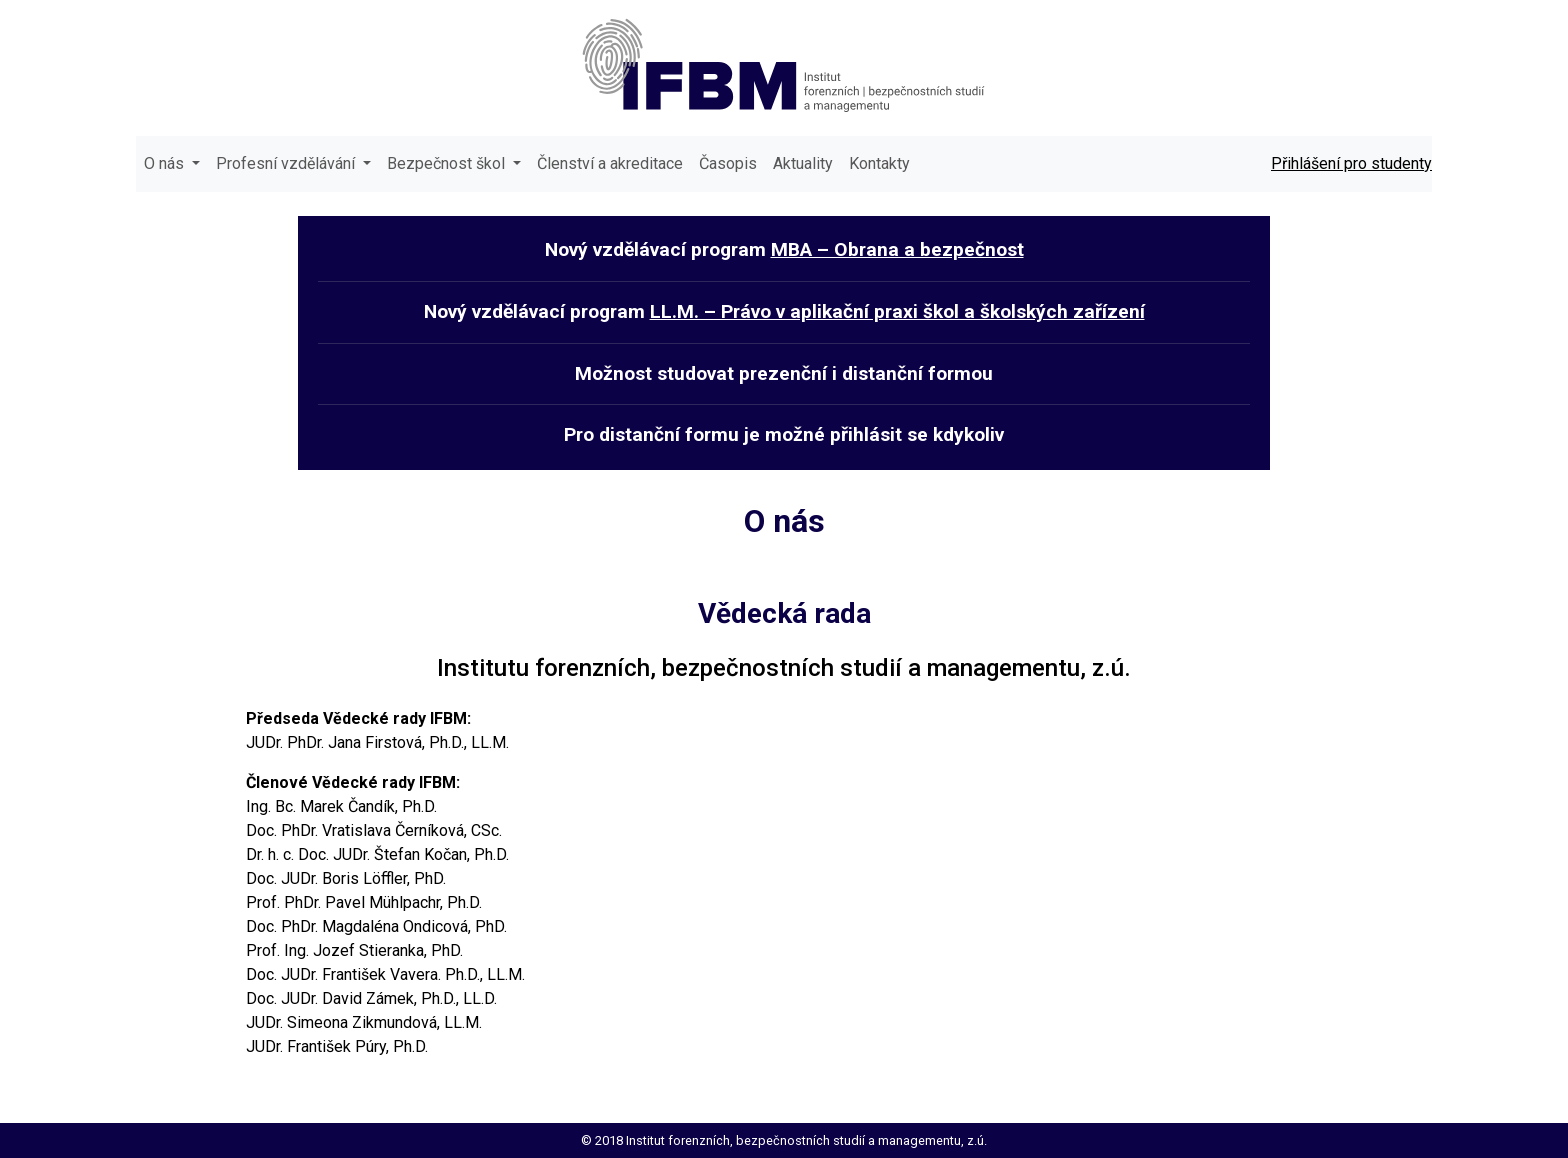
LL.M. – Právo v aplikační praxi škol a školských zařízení (897, 311)
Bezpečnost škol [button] (448, 163)
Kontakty (879, 163)
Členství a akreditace (610, 163)
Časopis (728, 163)
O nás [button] (166, 163)
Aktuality (803, 163)
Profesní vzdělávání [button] (287, 163)
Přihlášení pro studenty (1351, 163)
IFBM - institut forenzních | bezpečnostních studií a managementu (784, 64)
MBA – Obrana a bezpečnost (897, 249)
